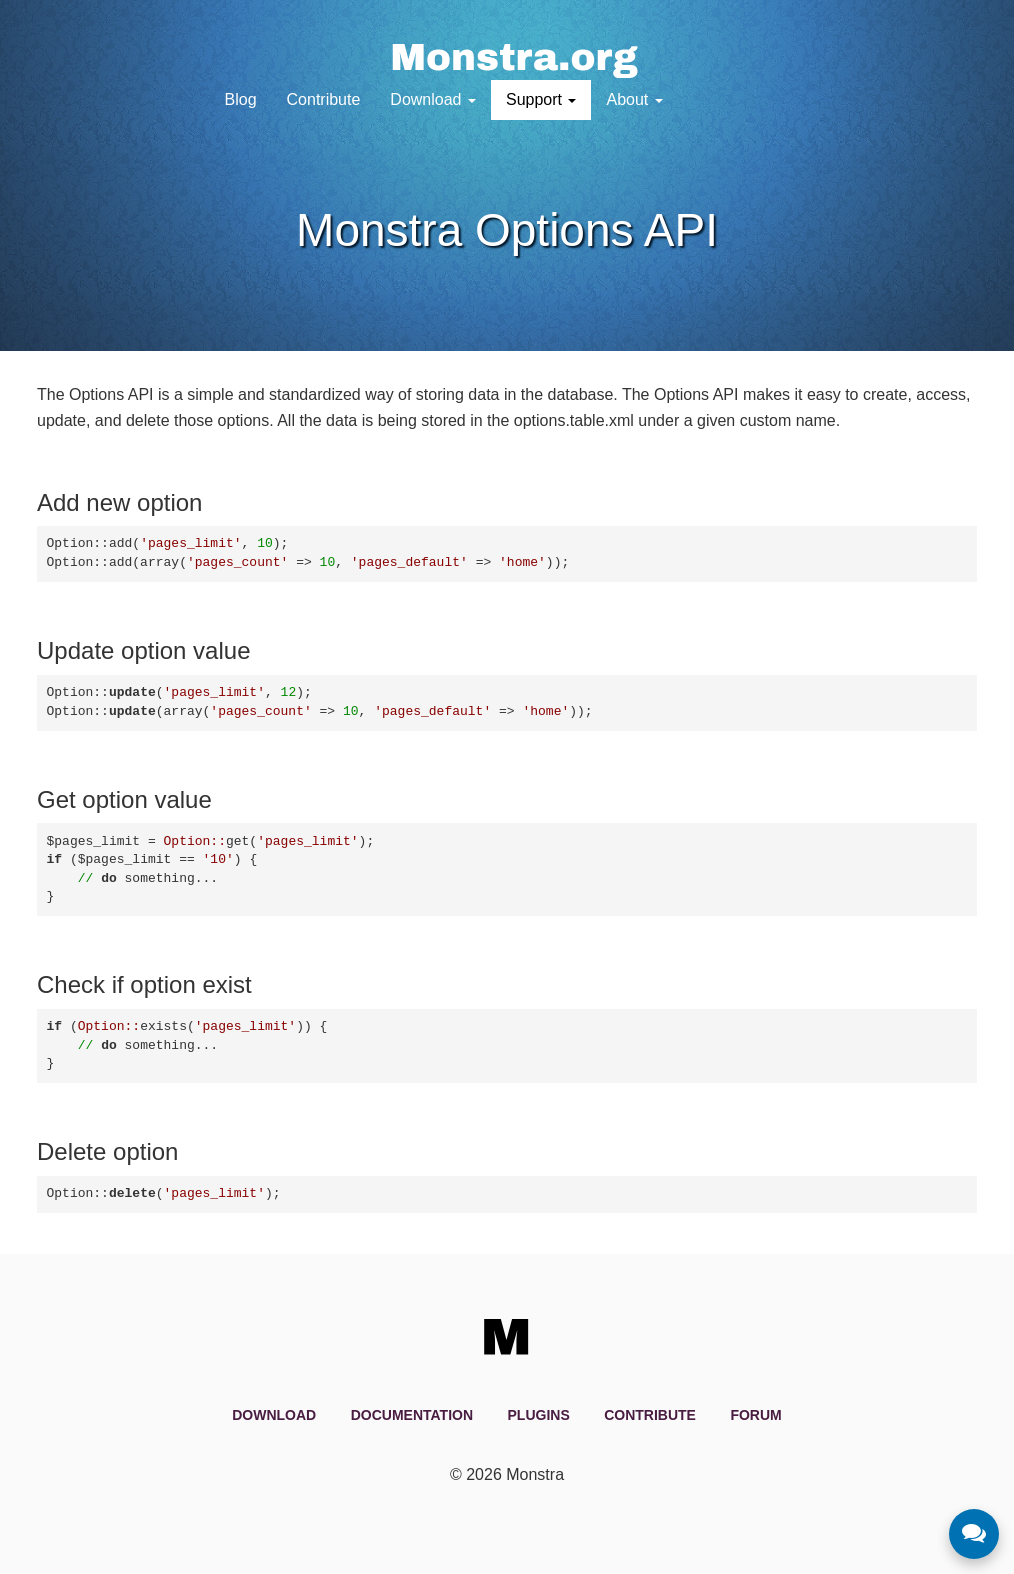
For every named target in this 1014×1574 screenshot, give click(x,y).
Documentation (412, 1415)
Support (541, 99)
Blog (241, 99)
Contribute (324, 99)
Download (433, 99)
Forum (755, 1415)
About (634, 99)
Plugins (539, 1415)
